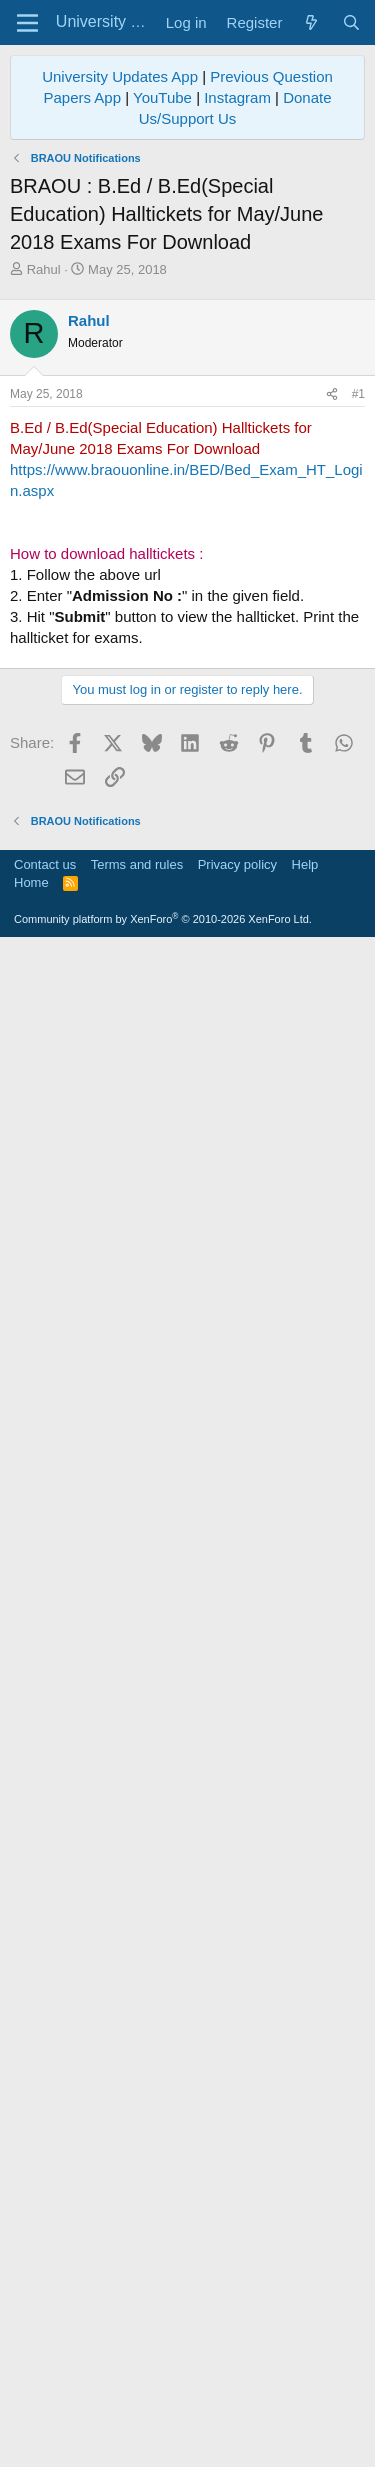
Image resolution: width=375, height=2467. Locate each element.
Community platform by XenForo (163, 2064)
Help (305, 2009)
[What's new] (311, 22)
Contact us (45, 2009)
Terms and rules (137, 2009)
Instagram (237, 97)
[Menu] (27, 23)
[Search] (351, 22)
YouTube (162, 97)
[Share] (332, 394)
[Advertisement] (187, 845)
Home (31, 2027)
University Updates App (120, 76)
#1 (358, 394)
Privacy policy (237, 2009)
